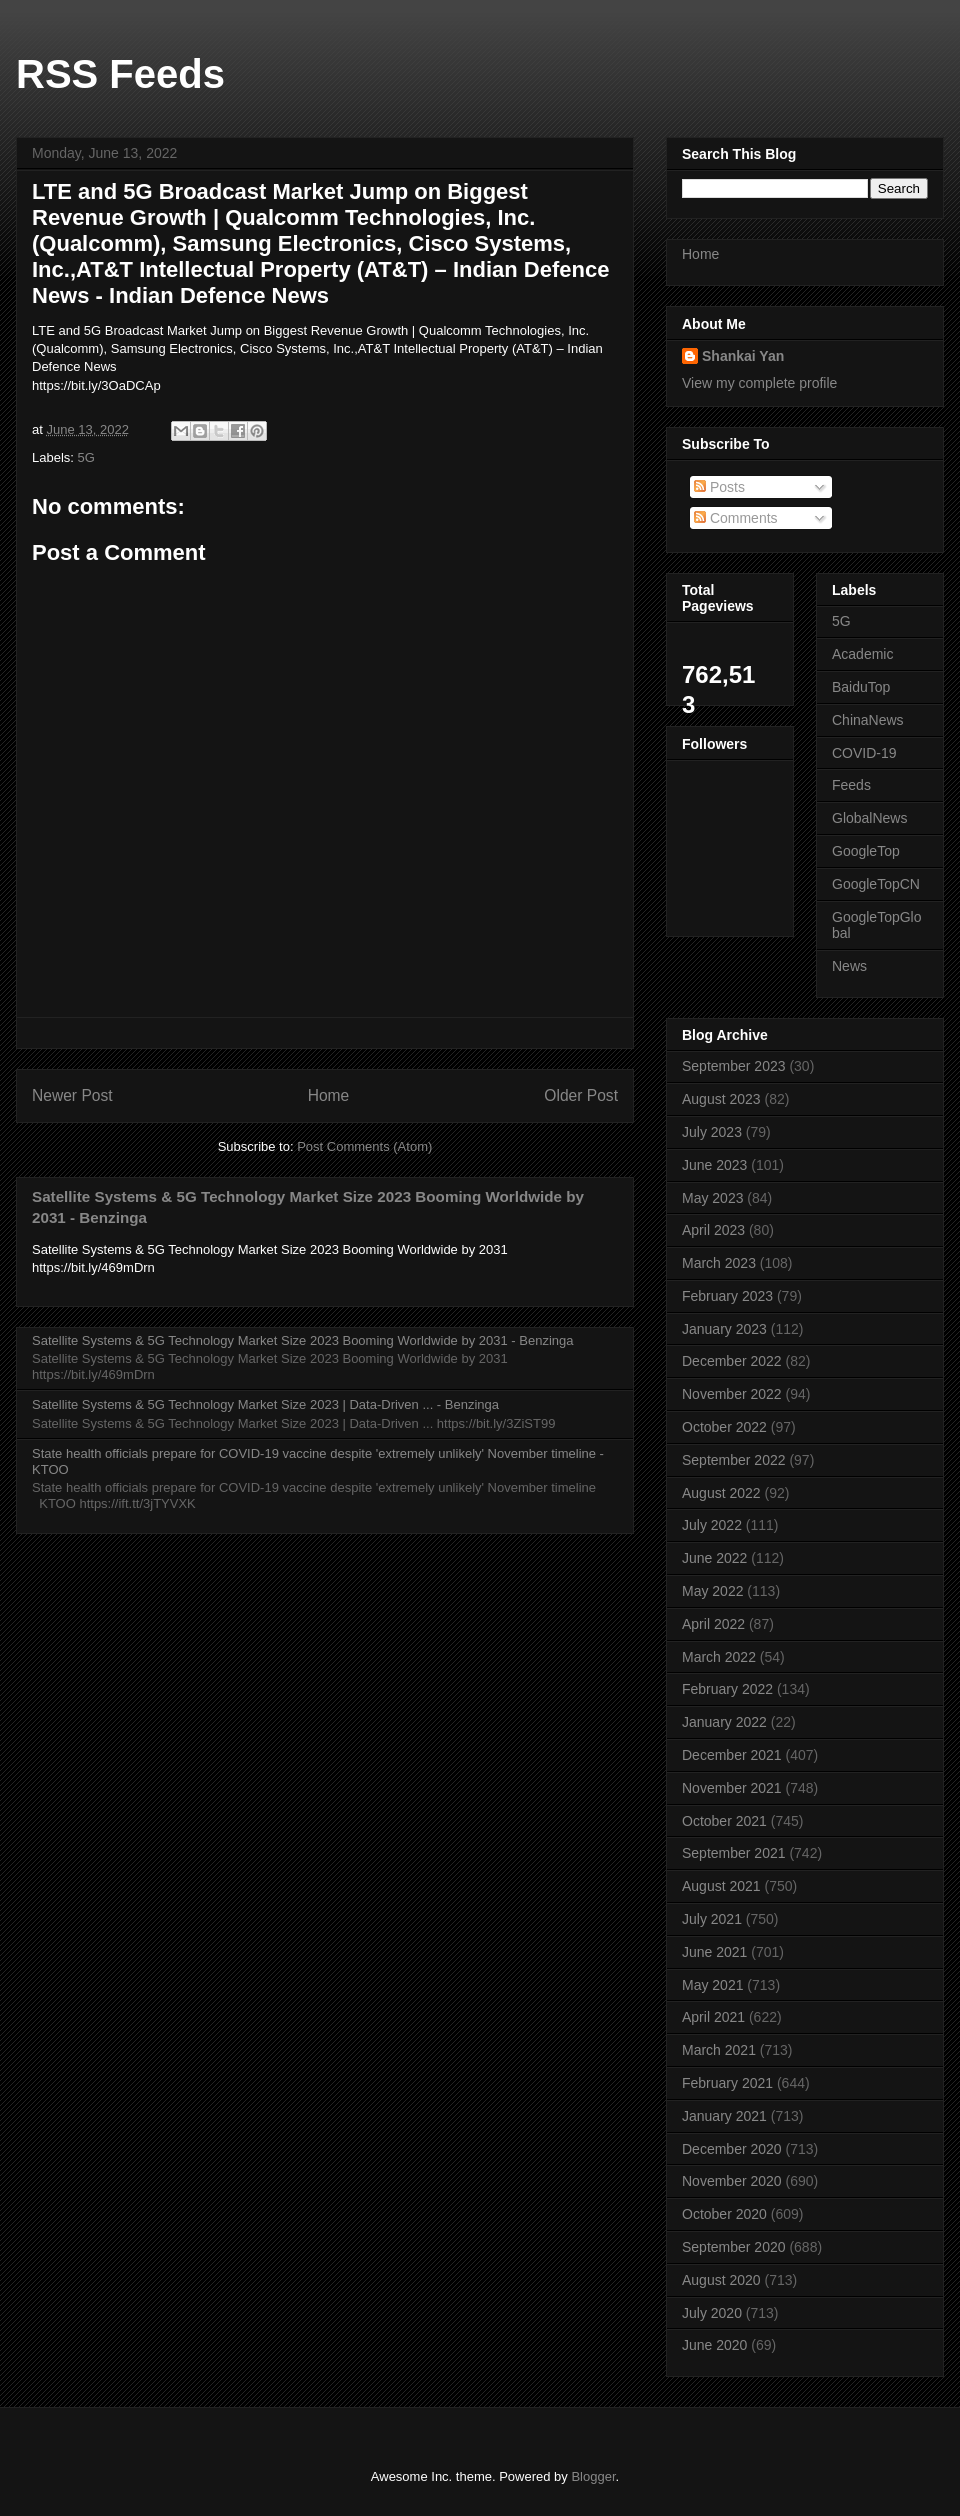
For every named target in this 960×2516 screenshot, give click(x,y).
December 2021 (732, 1755)
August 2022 (721, 1493)
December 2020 (732, 2149)
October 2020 (724, 2214)
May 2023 (712, 1198)
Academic (862, 654)
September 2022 (734, 1460)
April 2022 (713, 1624)
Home (329, 1095)
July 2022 (712, 1525)
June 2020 (714, 2345)
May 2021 (712, 1985)
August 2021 (721, 1886)
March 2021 (719, 2050)
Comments (736, 518)
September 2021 (734, 1853)
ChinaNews (868, 720)
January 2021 (724, 2116)
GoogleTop (866, 851)
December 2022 (732, 1361)
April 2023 (713, 1230)
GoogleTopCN (876, 884)
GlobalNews (869, 818)
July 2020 (712, 2313)
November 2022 (732, 1394)
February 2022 (727, 1689)
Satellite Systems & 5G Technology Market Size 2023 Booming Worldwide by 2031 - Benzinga (302, 1340)
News (849, 966)
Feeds (851, 785)
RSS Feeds (120, 74)
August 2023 (721, 1099)
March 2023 (719, 1263)
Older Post (581, 1095)
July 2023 (712, 1132)
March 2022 (719, 1657)
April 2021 (713, 2017)
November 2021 (732, 1788)
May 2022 (712, 1591)
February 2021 (727, 2083)
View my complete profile (759, 383)
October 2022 (724, 1427)
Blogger (593, 2476)
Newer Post (72, 1095)
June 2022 (714, 1558)
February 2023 (727, 1296)
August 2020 (721, 2280)
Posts (719, 487)
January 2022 (724, 1722)
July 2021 (712, 1919)
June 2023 (714, 1165)
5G (86, 457)
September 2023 (734, 1066)
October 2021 (724, 1821)
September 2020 (734, 2247)
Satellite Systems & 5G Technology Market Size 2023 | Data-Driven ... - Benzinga (265, 1404)
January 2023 (724, 1329)
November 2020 (732, 2181)
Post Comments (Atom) (364, 1146)
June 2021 (714, 1952)
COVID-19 (864, 753)
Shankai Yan (743, 356)
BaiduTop (861, 687)
